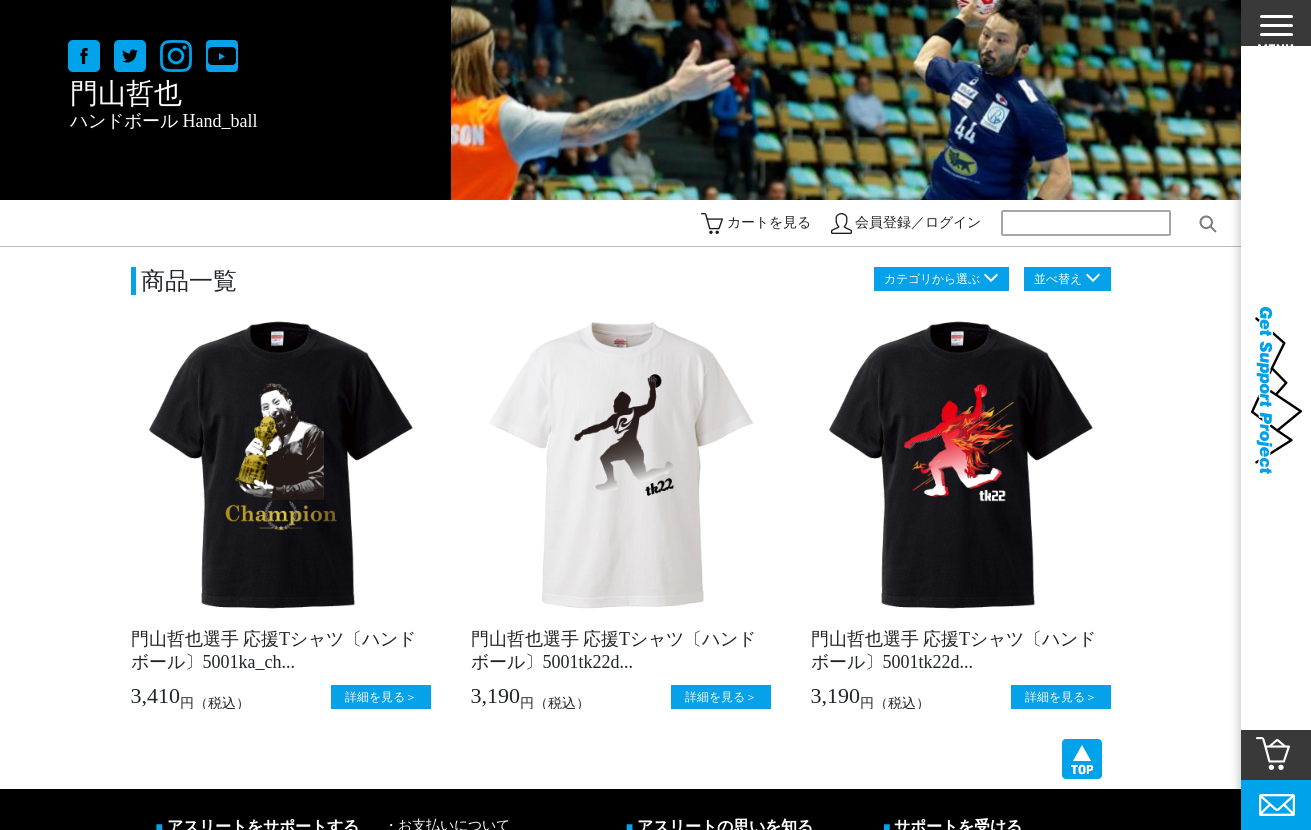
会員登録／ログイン (918, 222)
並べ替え (1058, 279)
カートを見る (769, 222)
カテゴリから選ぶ (932, 279)
